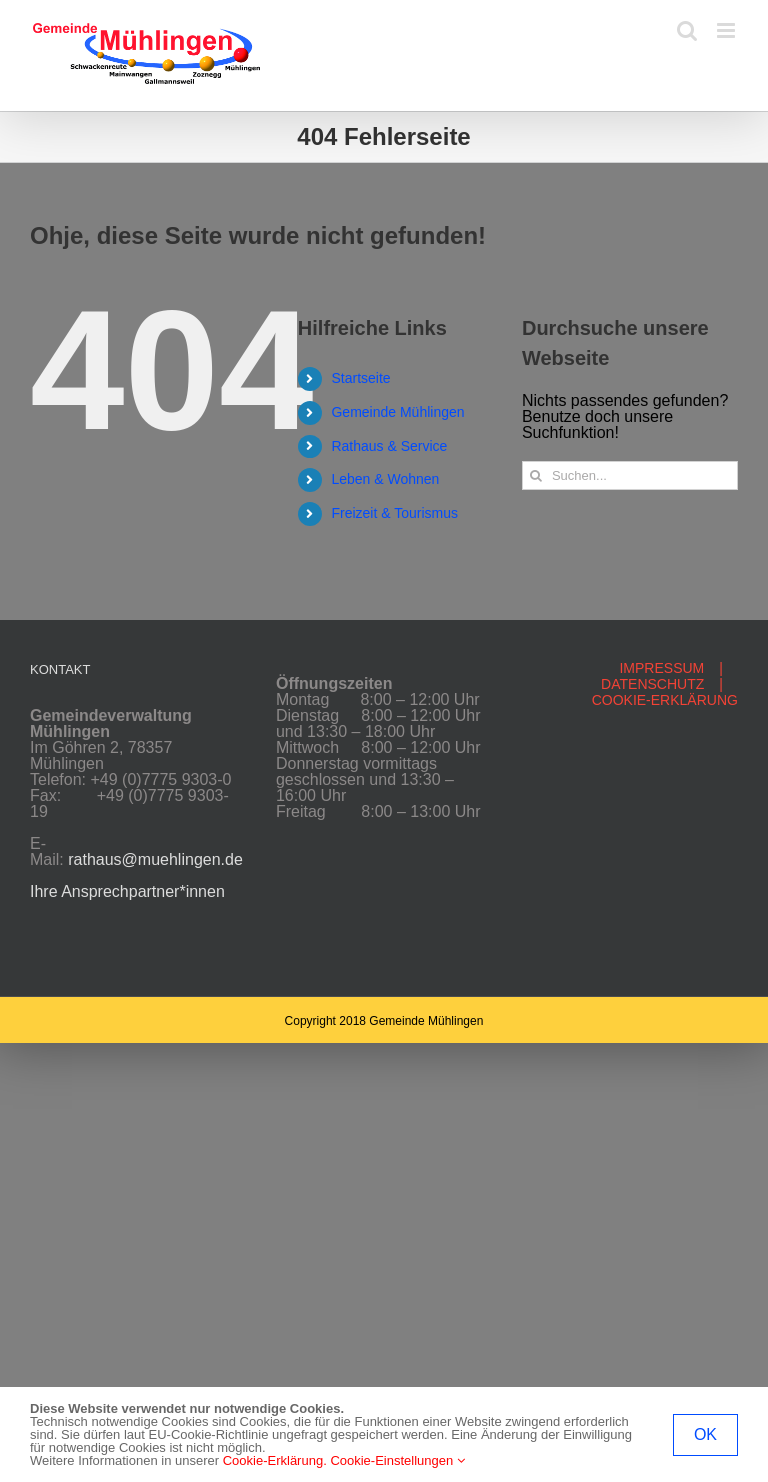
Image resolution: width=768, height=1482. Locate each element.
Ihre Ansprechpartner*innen (127, 891)
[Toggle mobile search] (687, 30)
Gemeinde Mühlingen (397, 412)
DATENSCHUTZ (652, 684)
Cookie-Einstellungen (397, 1460)
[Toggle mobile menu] (727, 30)
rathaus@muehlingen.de (155, 859)
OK (705, 1434)
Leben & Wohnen (385, 479)
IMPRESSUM (661, 668)
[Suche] (536, 475)
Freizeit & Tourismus (394, 513)
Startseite (360, 378)
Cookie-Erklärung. (275, 1460)
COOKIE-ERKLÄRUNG (665, 700)
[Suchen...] (630, 475)
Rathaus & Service (389, 446)
